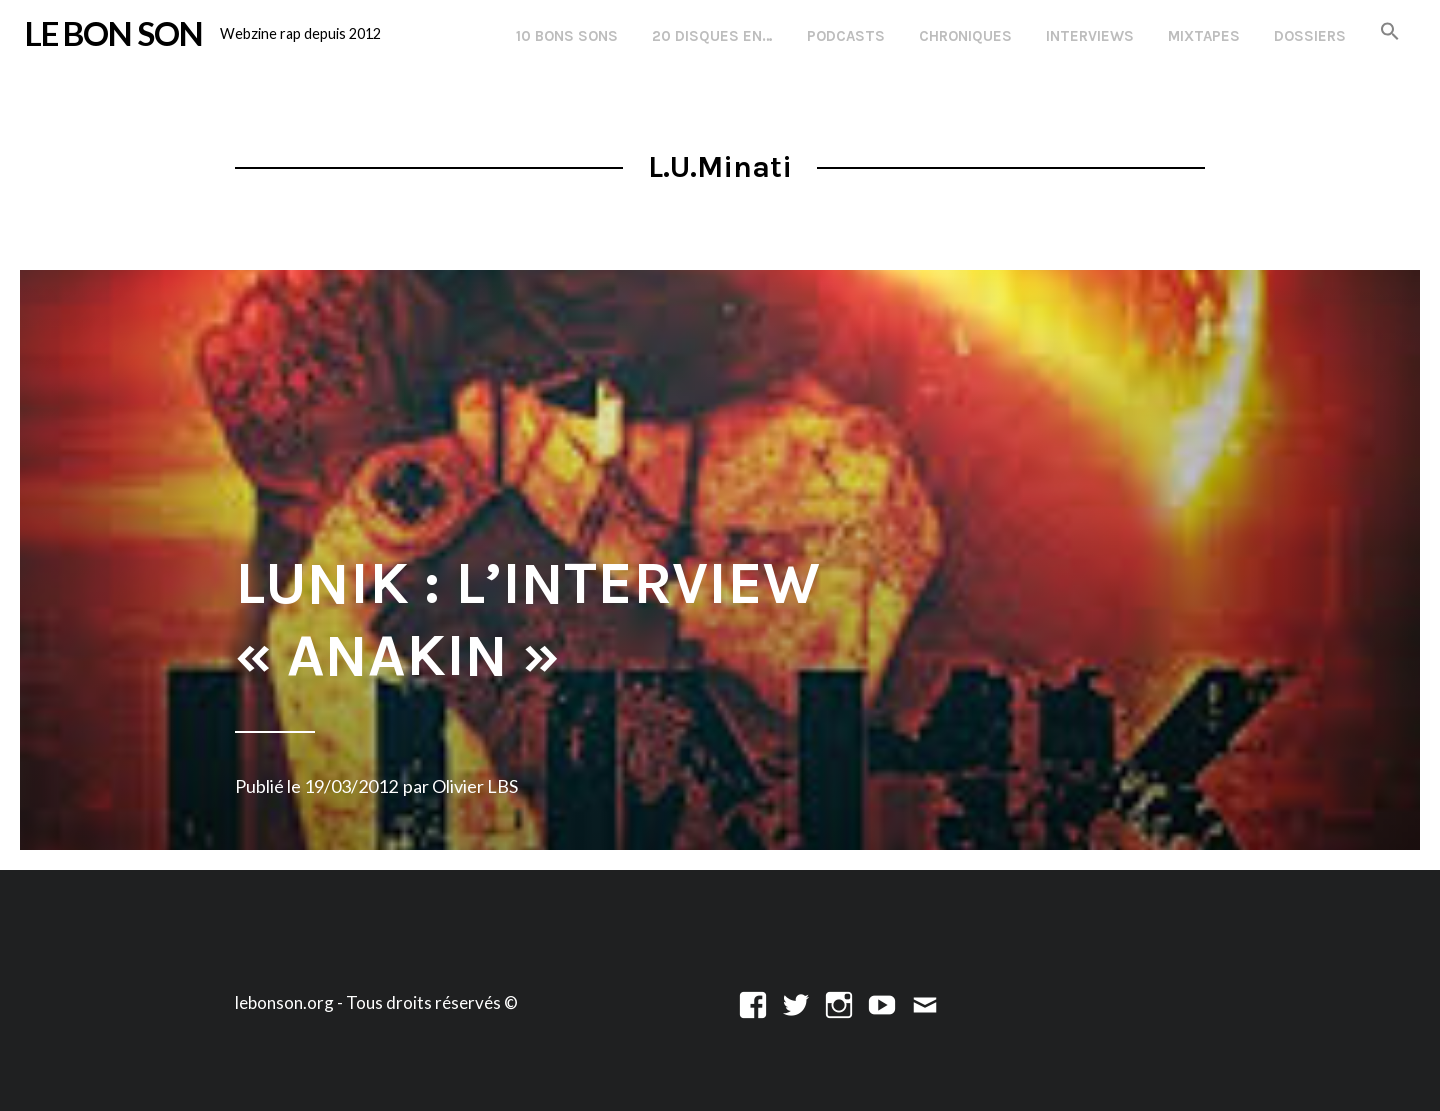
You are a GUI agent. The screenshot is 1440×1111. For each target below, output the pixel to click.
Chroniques (965, 36)
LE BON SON (114, 33)
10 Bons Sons (567, 36)
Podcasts (846, 36)
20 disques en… (712, 36)
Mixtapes (1204, 36)
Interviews (1090, 36)
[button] (1390, 32)
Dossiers (1310, 36)
